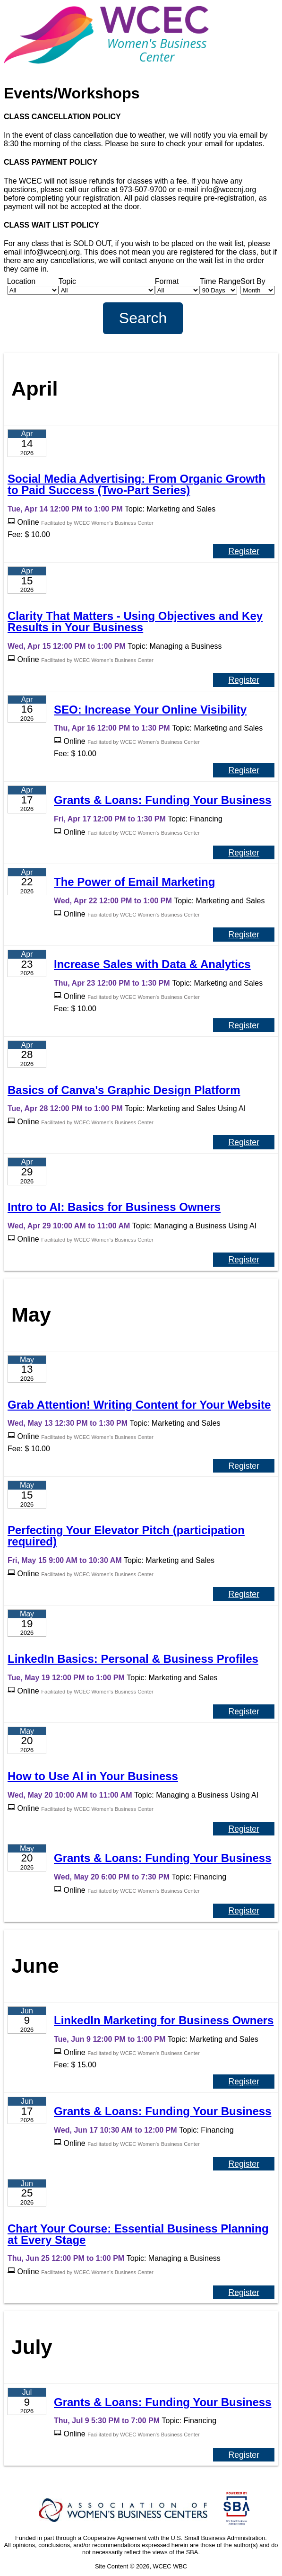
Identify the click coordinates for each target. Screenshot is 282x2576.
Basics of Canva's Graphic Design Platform (124, 1090)
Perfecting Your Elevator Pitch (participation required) (126, 1536)
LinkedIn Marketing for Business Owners (163, 2020)
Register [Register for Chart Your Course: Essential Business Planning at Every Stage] (243, 2292)
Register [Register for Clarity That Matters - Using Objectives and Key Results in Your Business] (243, 680)
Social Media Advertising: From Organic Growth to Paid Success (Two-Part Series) (136, 484)
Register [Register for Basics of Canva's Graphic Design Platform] (243, 1142)
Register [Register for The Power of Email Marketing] (243, 934)
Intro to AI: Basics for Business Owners (114, 1206)
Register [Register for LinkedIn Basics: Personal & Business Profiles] (243, 1711)
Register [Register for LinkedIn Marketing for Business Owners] (243, 2081)
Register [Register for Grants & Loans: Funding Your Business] (243, 852)
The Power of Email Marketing (134, 881)
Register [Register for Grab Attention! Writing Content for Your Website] (243, 1465)
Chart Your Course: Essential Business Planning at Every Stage (138, 2234)
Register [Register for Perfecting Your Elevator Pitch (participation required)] (243, 1594)
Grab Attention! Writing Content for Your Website (139, 1404)
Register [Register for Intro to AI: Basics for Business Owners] (243, 1259)
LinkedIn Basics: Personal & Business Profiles (133, 1658)
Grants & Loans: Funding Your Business (163, 800)
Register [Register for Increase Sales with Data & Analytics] (243, 1025)
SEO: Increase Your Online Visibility (150, 709)
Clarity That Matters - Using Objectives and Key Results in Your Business (135, 621)
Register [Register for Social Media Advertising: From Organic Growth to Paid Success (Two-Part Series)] (243, 551)
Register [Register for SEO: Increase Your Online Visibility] (243, 770)
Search (143, 317)
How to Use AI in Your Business (93, 1776)
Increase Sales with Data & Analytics (152, 964)
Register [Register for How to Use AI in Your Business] (243, 1829)
